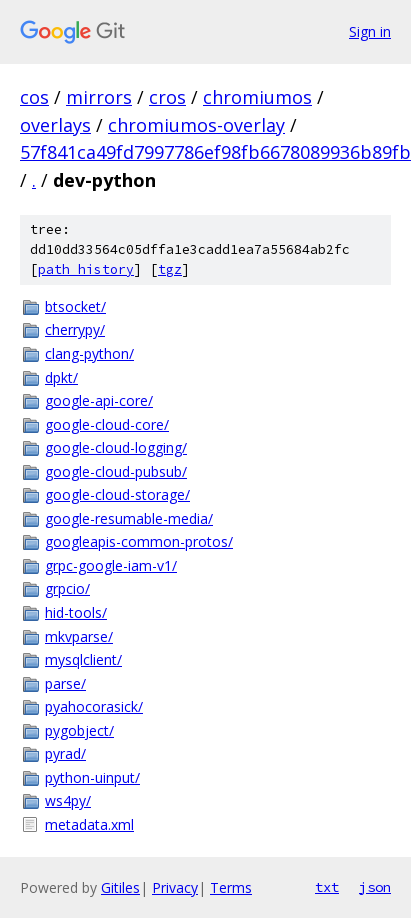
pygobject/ (79, 730)
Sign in (370, 31)
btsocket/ (75, 306)
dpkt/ (61, 377)
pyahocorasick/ (94, 706)
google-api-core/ (99, 400)
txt (327, 887)
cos (34, 97)
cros (167, 97)
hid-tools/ (76, 612)
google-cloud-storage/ (117, 494)
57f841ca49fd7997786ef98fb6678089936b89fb (215, 152)
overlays (55, 125)
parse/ (65, 683)
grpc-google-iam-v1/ (111, 565)
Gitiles (120, 887)
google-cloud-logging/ (116, 447)
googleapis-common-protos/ (139, 541)
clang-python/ (89, 353)
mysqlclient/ (83, 659)
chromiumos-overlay (196, 125)
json (375, 887)
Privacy (175, 887)
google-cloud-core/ (107, 424)
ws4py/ (68, 800)
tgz (170, 269)
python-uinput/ (92, 777)
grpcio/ (67, 588)
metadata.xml (89, 824)
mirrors (99, 97)
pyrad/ (65, 753)
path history (86, 269)
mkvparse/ (79, 636)
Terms (231, 887)
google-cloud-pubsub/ (116, 471)
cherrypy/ (75, 329)
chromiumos (257, 97)
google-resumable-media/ (129, 518)
